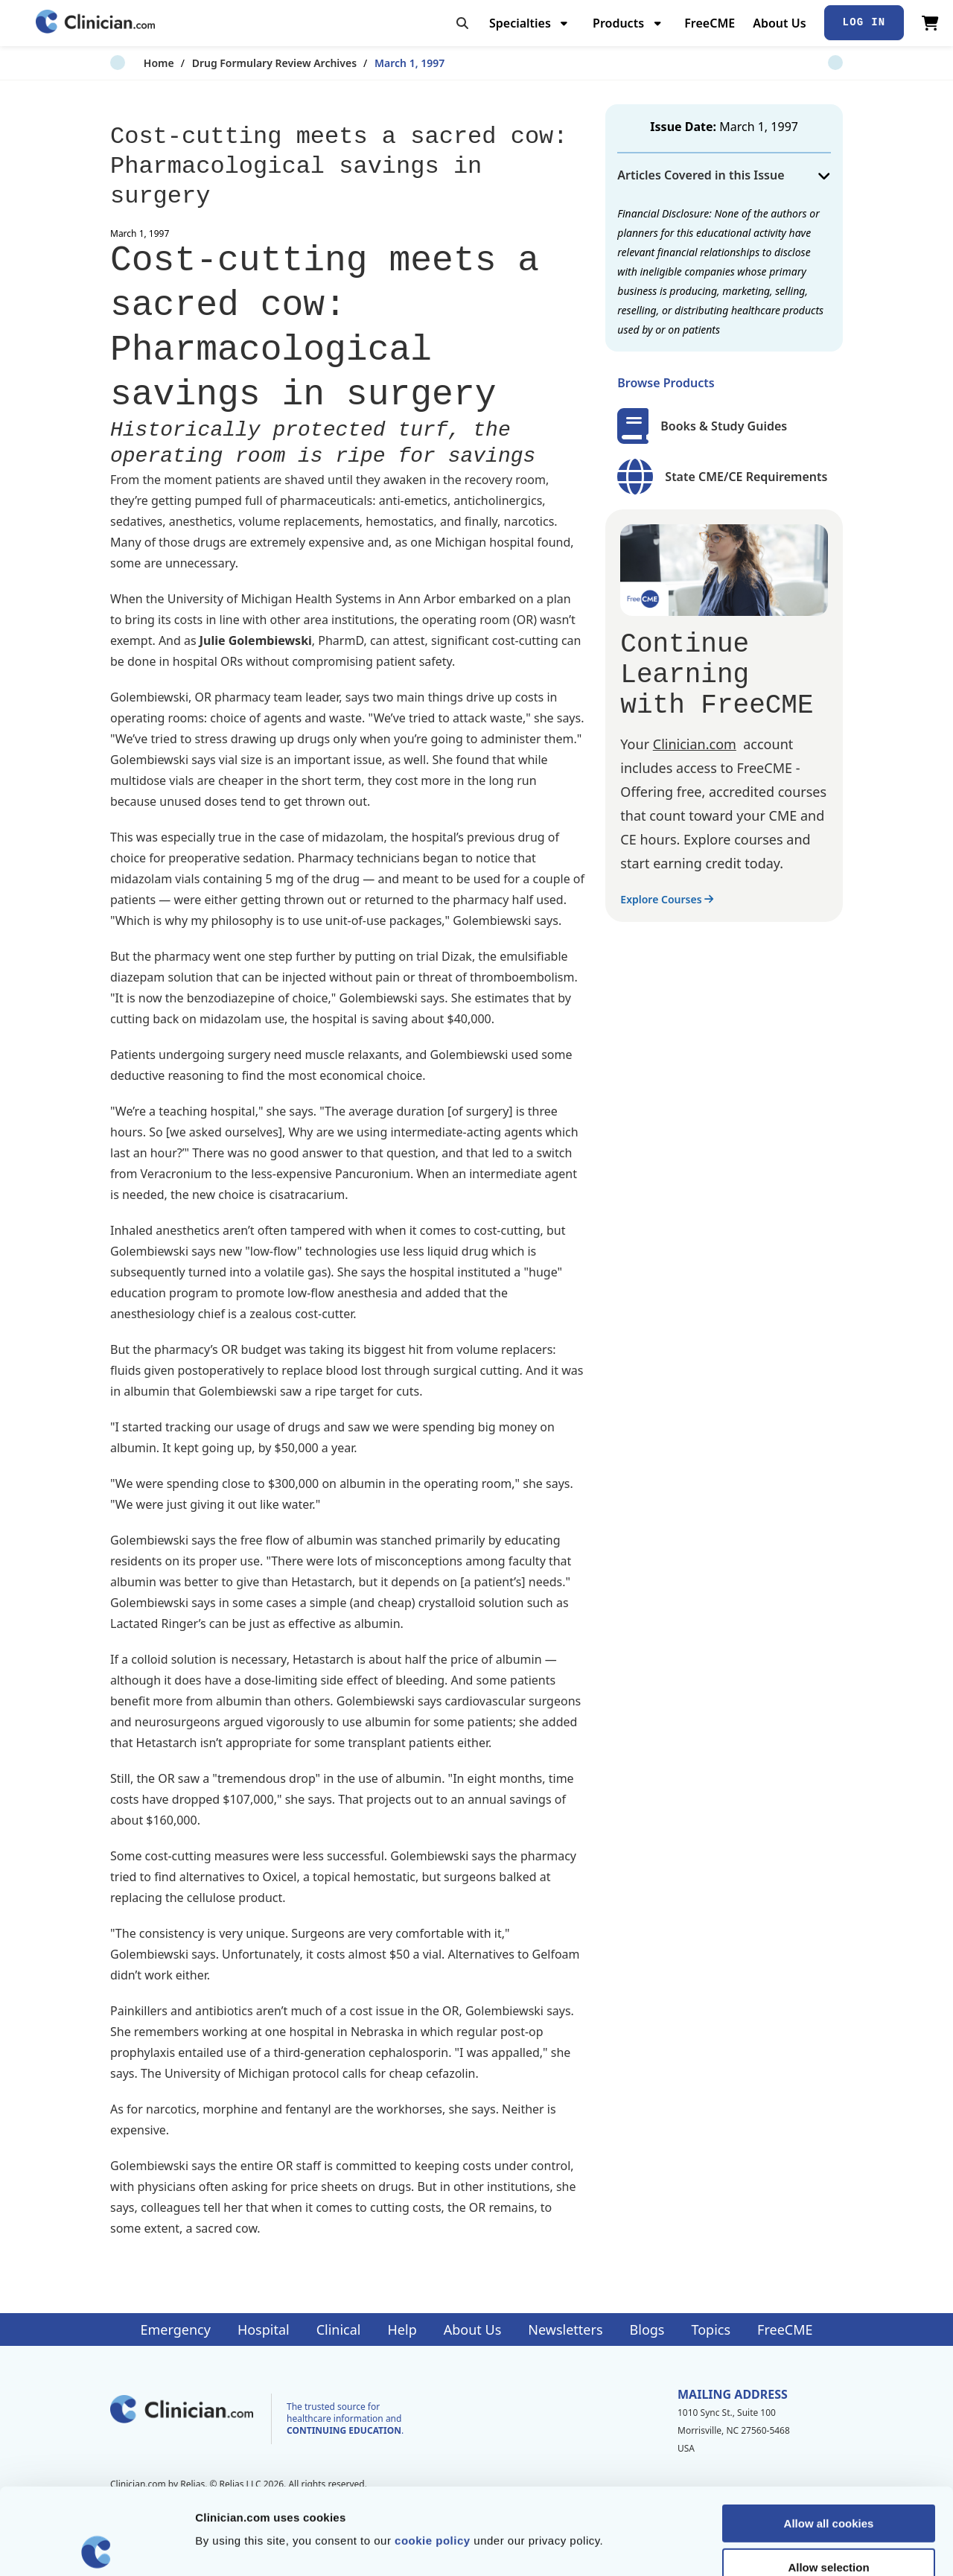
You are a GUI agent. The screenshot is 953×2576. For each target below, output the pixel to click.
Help (402, 2329)
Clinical (338, 2329)
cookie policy (433, 2454)
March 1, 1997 (376, 63)
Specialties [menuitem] (520, 23)
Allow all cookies (829, 2437)
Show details (781, 2546)
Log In (864, 22)
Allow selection (828, 2481)
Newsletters (565, 2329)
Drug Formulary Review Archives (241, 63)
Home (125, 63)
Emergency (175, 2329)
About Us (779, 23)
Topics (710, 2329)
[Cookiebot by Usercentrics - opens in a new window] (96, 2547)
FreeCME (709, 23)
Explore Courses (666, 899)
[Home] (95, 23)
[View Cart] (930, 23)
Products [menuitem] (618, 23)
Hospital (264, 2329)
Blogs (647, 2329)
